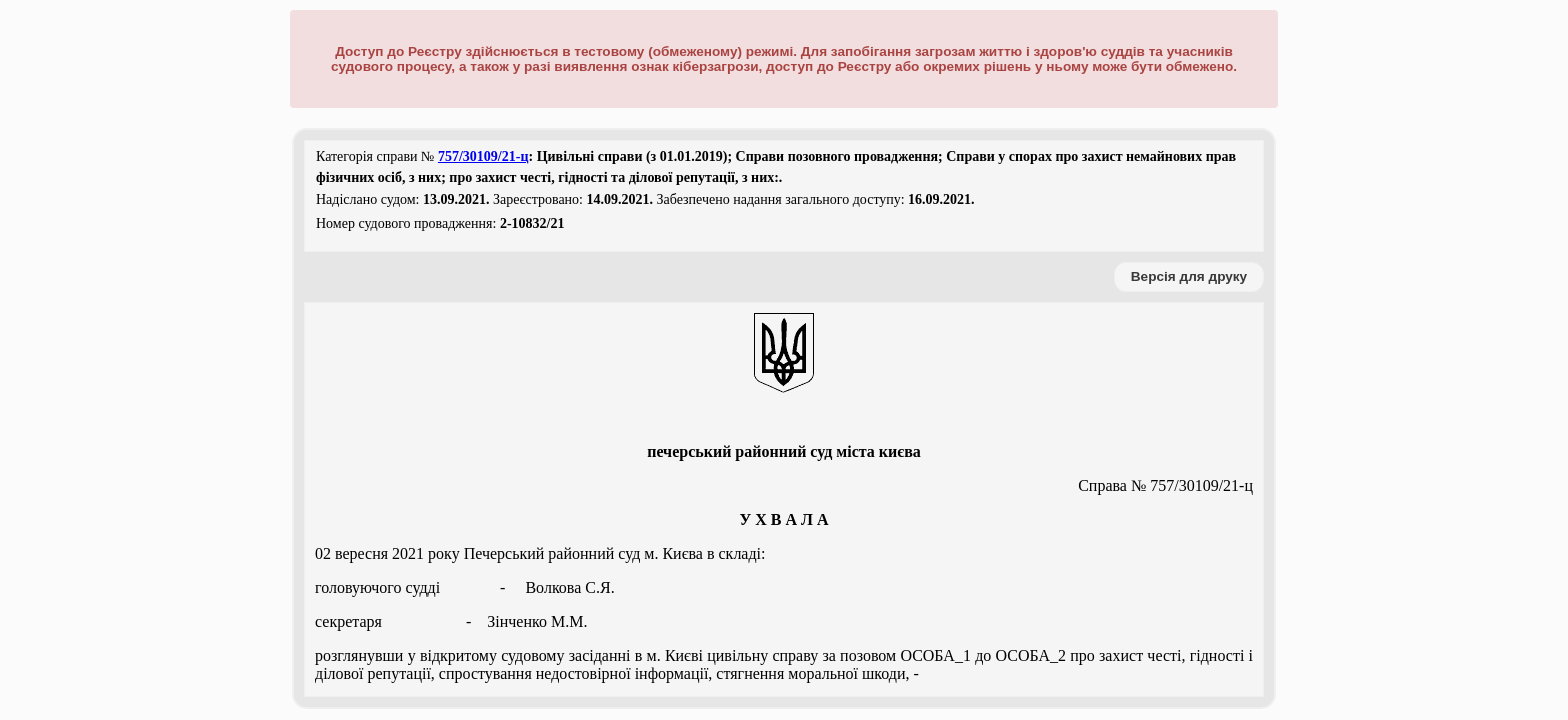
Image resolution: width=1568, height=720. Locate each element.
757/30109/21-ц (483, 156)
